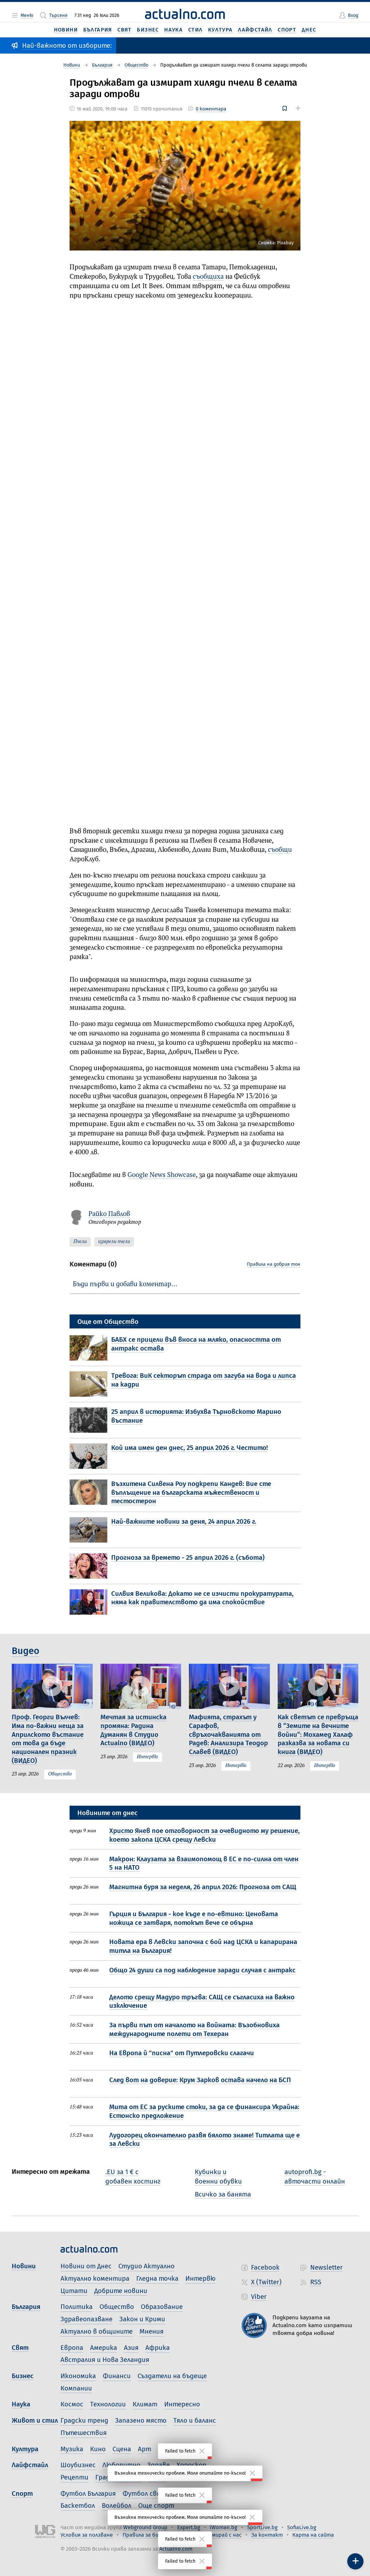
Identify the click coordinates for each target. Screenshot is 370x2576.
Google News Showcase (161, 1175)
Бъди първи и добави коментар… (125, 1284)
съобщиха (208, 277)
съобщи (280, 850)
